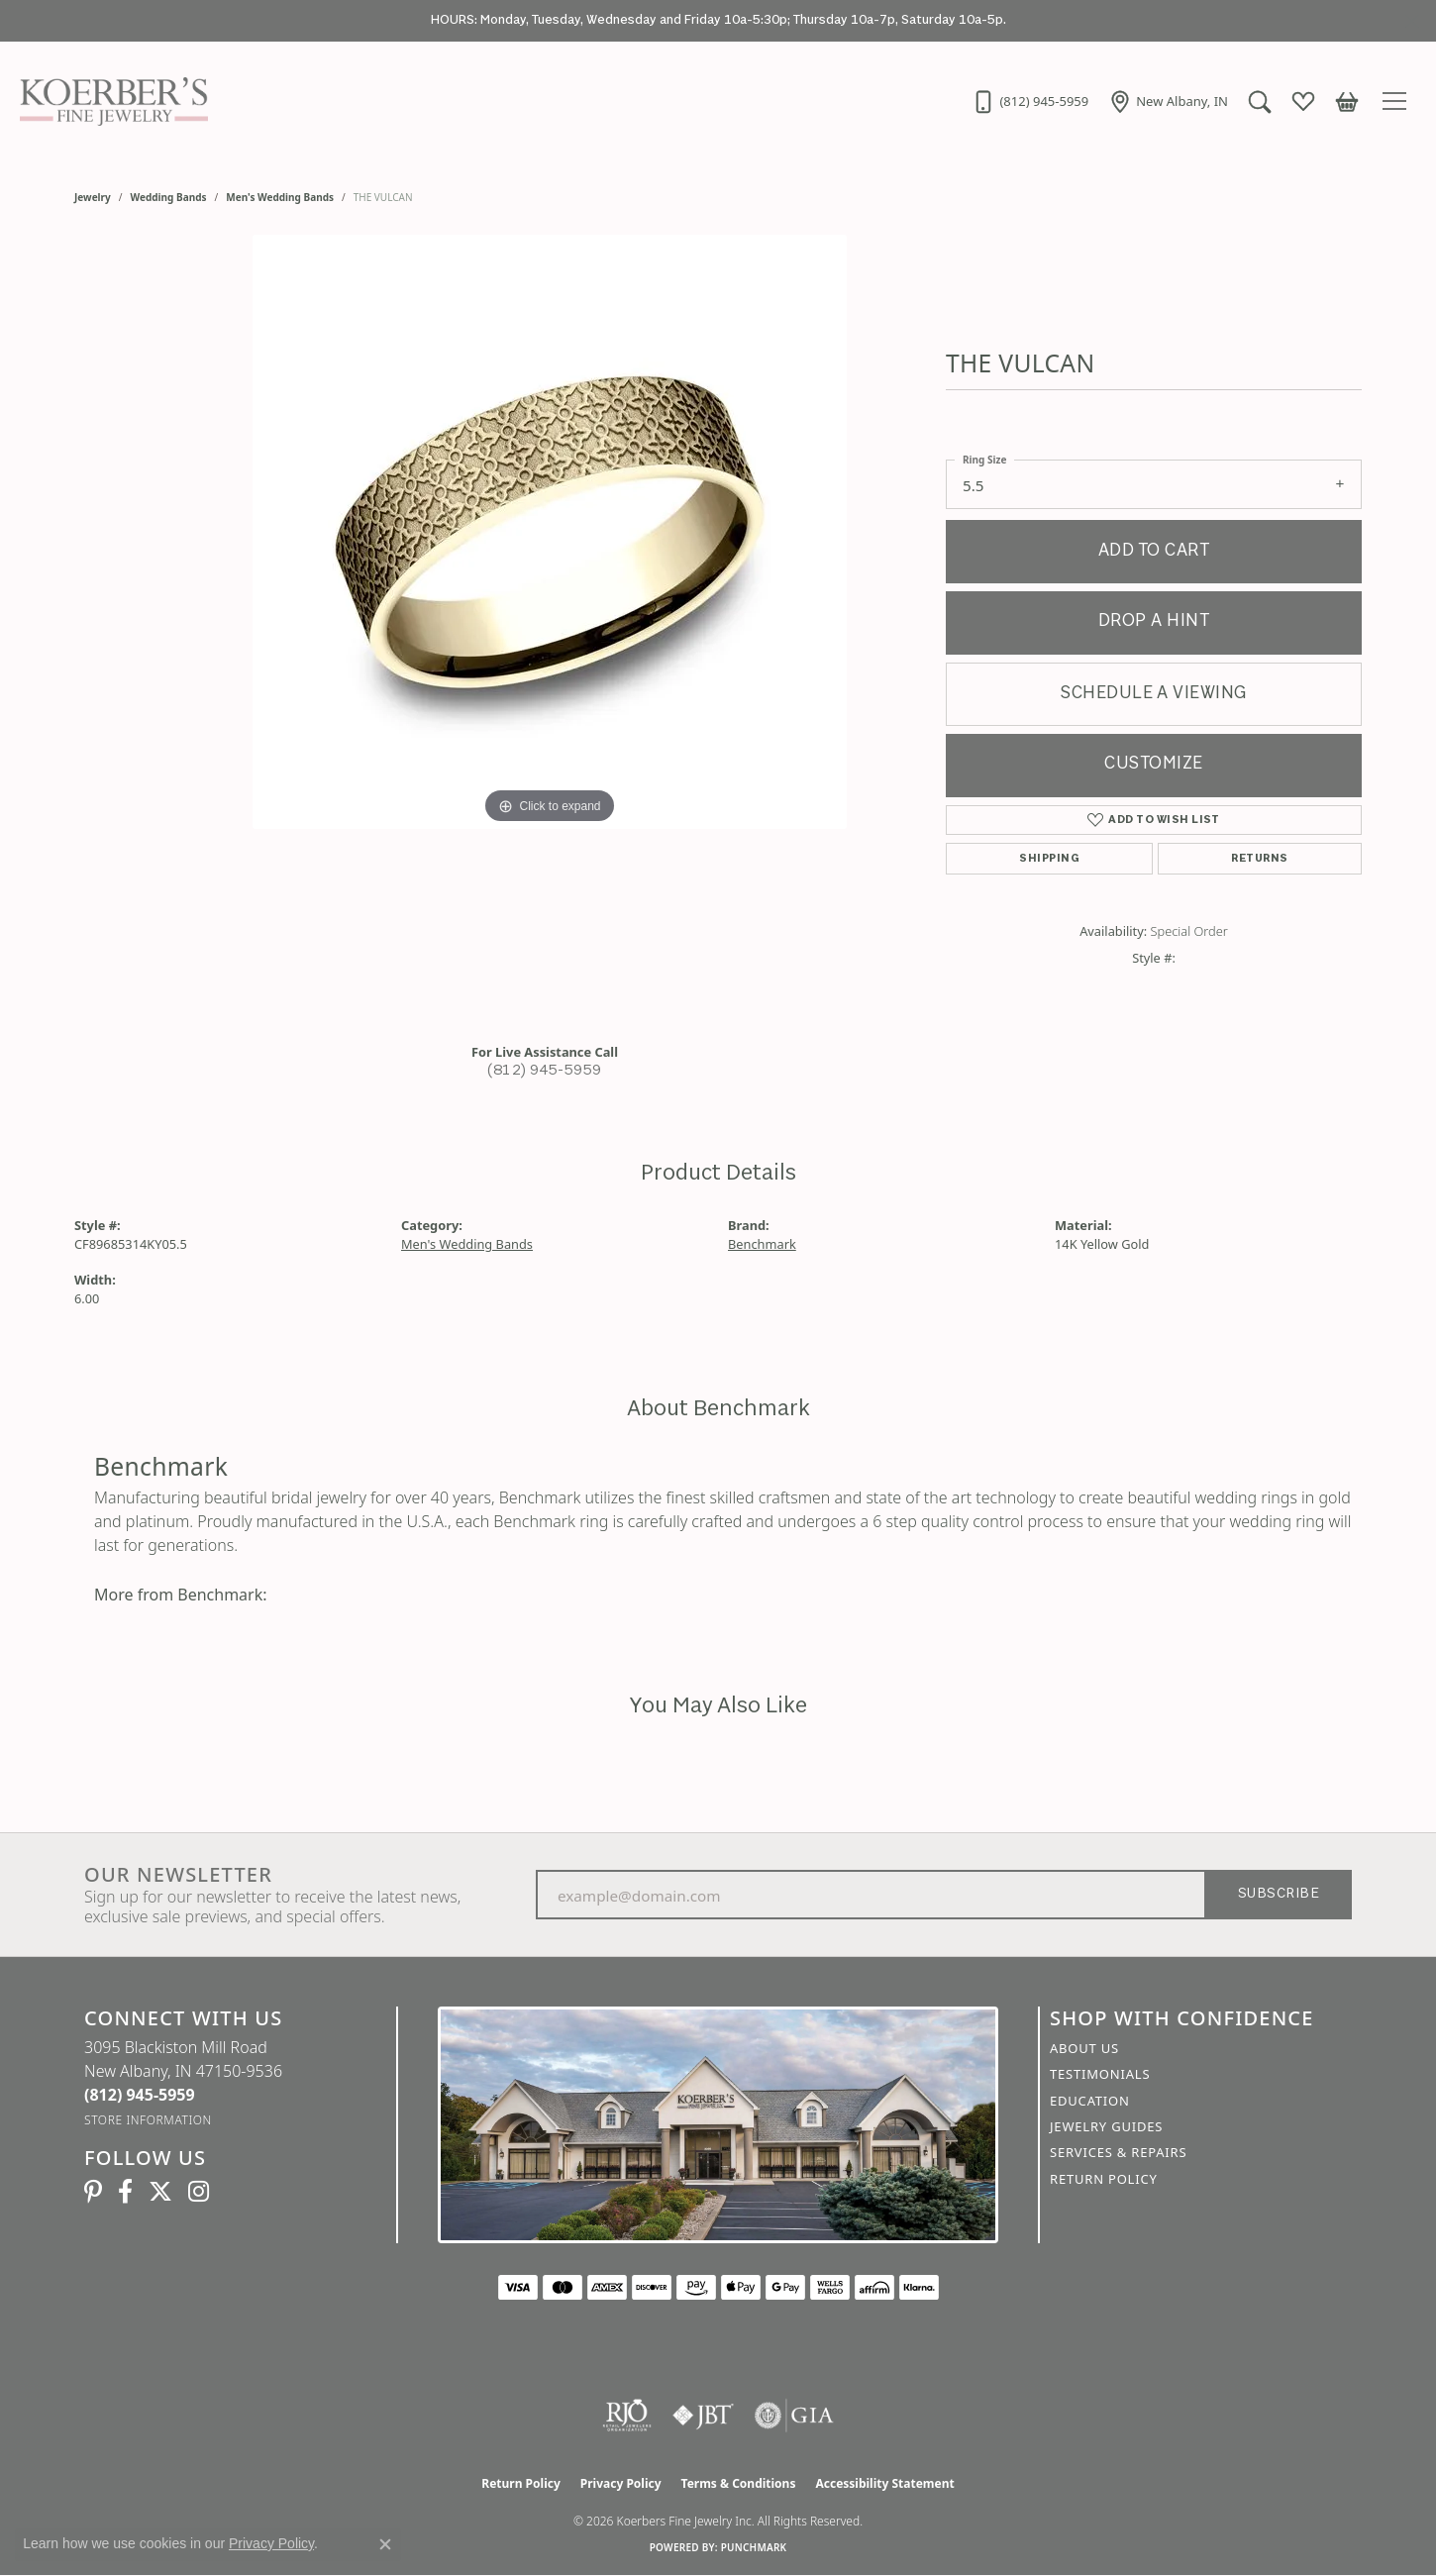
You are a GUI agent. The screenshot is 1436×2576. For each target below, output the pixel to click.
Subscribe (1278, 1894)
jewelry (92, 197)
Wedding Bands (169, 197)
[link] (1030, 101)
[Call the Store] (139, 2095)
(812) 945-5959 (544, 1071)
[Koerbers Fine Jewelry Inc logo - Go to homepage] (109, 101)
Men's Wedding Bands (280, 197)
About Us (1084, 2048)
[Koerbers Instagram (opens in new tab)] (198, 2192)
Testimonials (1100, 2074)
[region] (550, 631)
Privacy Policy (621, 2483)
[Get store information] (148, 2120)
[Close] (1411, 21)
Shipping (1049, 859)
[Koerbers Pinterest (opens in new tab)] (93, 2192)
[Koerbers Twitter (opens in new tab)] (160, 2192)
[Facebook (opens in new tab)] (125, 2192)
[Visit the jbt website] (703, 2415)
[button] (1260, 101)
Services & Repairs (1118, 2152)
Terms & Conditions (738, 2483)
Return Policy (1104, 2179)
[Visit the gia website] (794, 2415)
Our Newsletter (178, 1875)
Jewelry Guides (1106, 2126)
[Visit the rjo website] (627, 2415)
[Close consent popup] (385, 2544)
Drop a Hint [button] (1153, 621)
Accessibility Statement (884, 2483)
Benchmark (762, 1244)
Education (1090, 2101)
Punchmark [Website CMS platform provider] (754, 2547)
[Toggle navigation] (1397, 101)
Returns (1259, 859)
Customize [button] (1153, 764)
